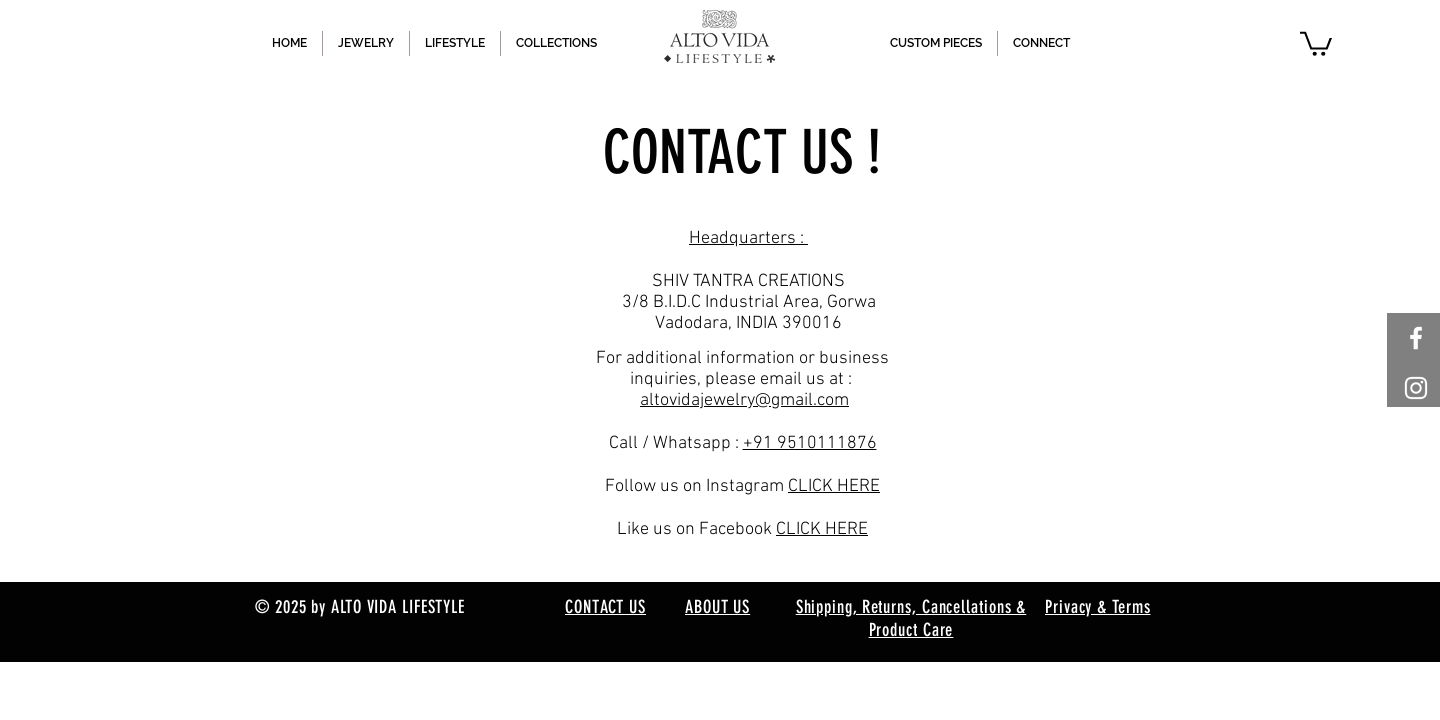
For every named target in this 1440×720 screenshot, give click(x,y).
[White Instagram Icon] (1416, 388)
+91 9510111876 (810, 443)
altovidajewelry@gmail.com (744, 400)
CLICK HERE (834, 486)
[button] (1316, 42)
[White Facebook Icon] (1416, 338)
